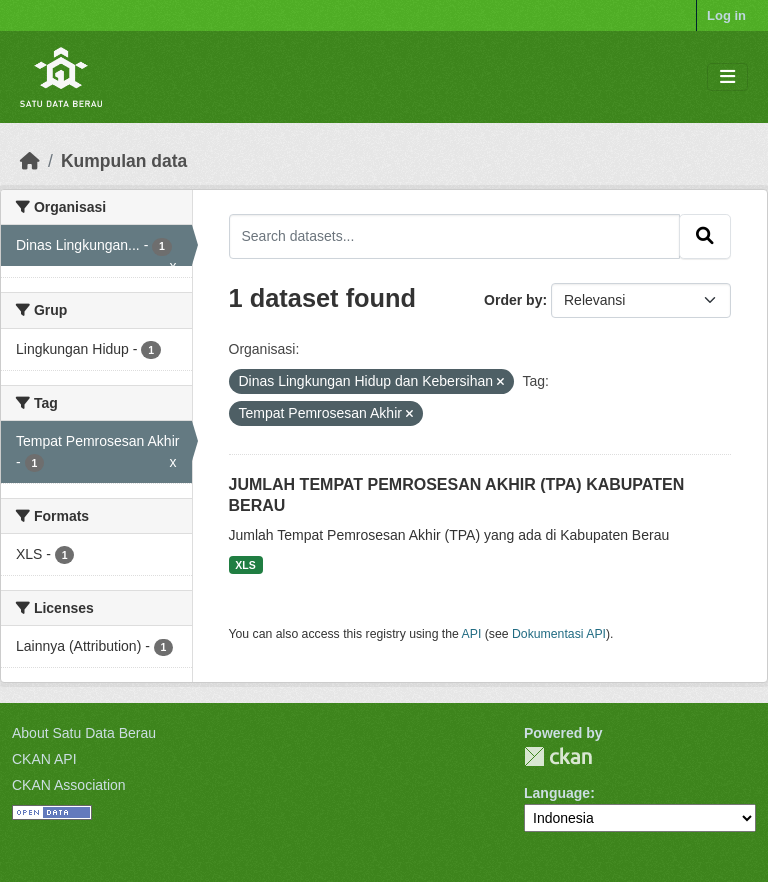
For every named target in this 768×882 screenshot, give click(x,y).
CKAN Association (69, 785)
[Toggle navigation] (727, 77)
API (472, 634)
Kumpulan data (124, 161)
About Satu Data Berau (84, 733)
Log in (726, 15)
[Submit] (705, 236)
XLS (245, 565)
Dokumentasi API (559, 634)
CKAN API (44, 759)
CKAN (558, 756)
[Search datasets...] (455, 236)
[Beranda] (30, 161)
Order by (513, 300)
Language (557, 793)
